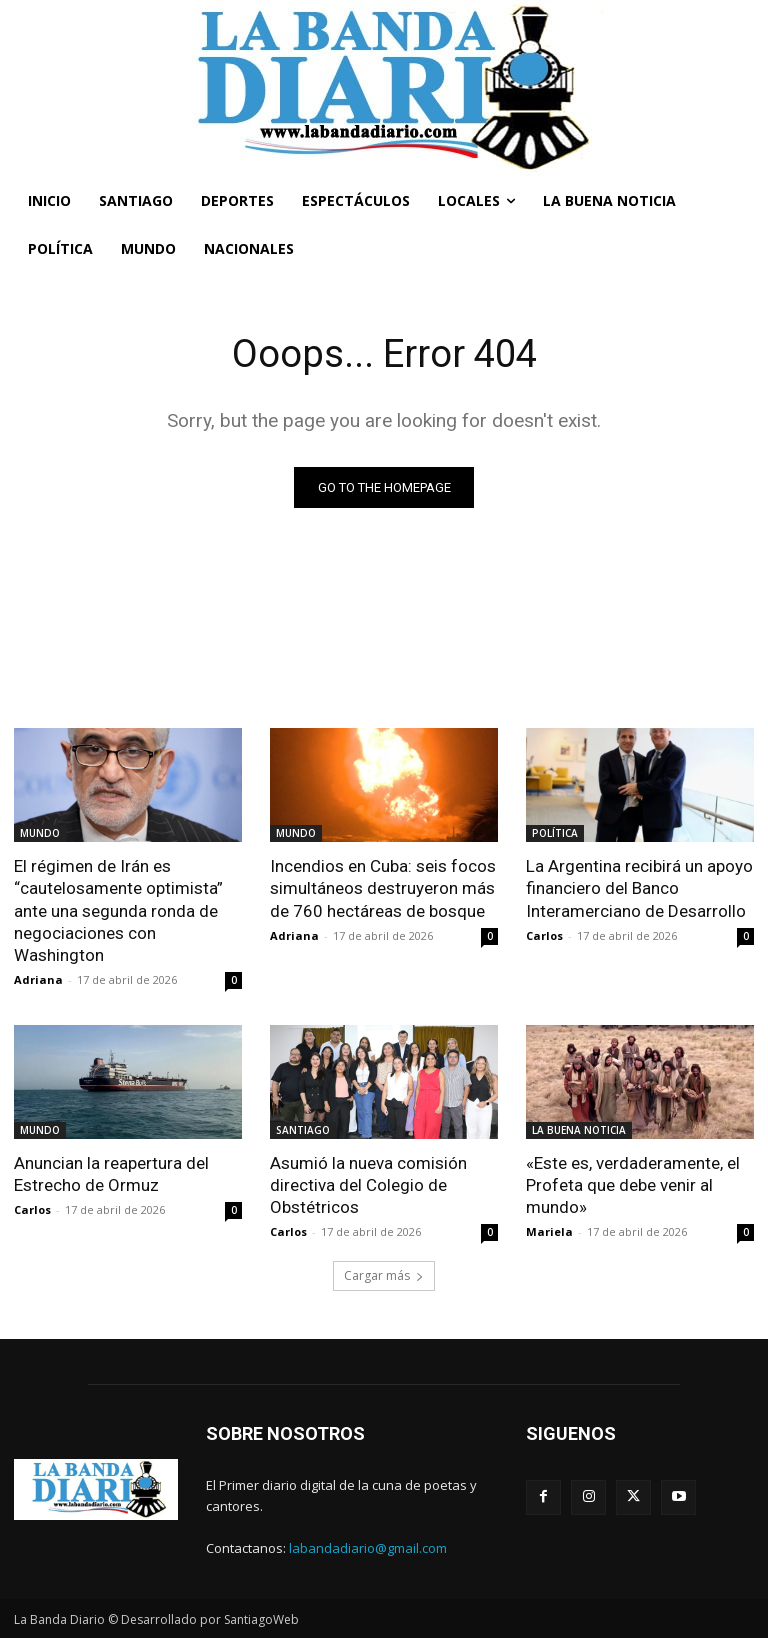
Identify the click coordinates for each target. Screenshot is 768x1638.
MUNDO (40, 833)
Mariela (549, 1231)
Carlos (544, 935)
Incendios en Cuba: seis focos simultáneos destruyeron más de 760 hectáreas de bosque (383, 888)
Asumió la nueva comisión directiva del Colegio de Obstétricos (368, 1185)
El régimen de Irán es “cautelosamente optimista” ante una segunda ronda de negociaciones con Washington (118, 910)
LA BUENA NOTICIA (579, 1130)
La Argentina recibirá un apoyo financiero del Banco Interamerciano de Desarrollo (639, 888)
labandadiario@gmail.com (368, 1548)
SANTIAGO (303, 1130)
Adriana (38, 979)
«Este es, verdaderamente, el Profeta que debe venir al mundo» (633, 1185)
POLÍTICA (555, 833)
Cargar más (384, 1275)
